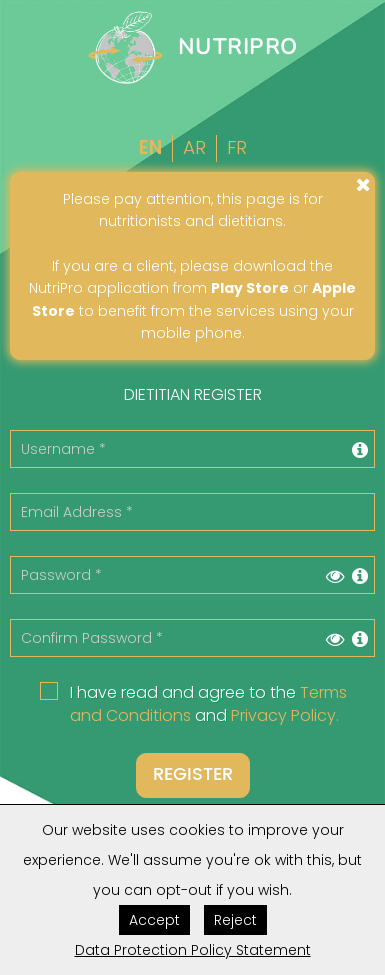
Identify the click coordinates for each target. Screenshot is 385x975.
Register (193, 774)
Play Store (250, 288)
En (150, 147)
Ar (194, 147)
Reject (235, 920)
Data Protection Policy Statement (193, 950)
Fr (237, 147)
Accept (154, 920)
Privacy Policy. (285, 715)
